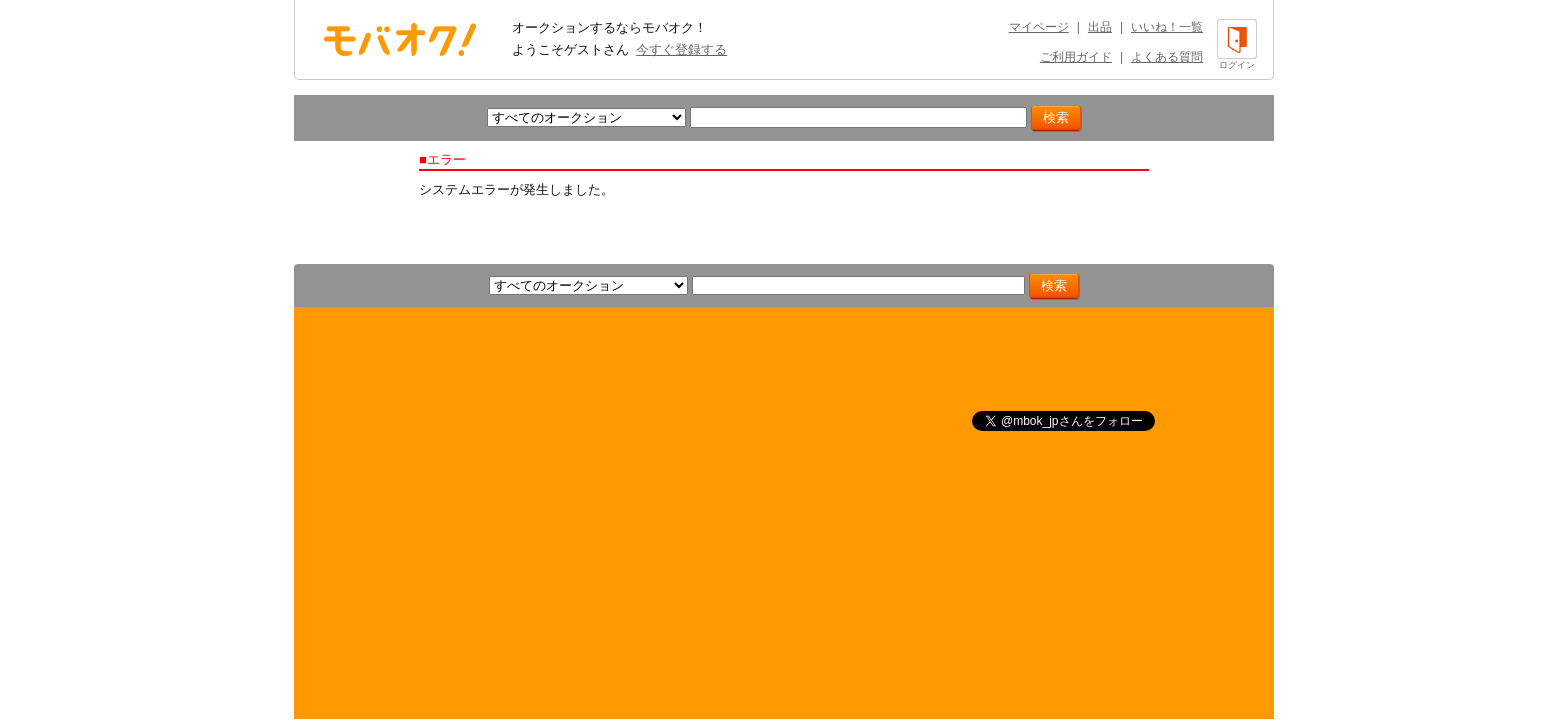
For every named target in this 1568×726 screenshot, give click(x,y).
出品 (1100, 27)
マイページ (1039, 27)
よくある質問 (1167, 57)
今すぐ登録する (681, 49)
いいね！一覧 (1167, 27)
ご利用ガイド (1076, 57)
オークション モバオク (400, 39)
